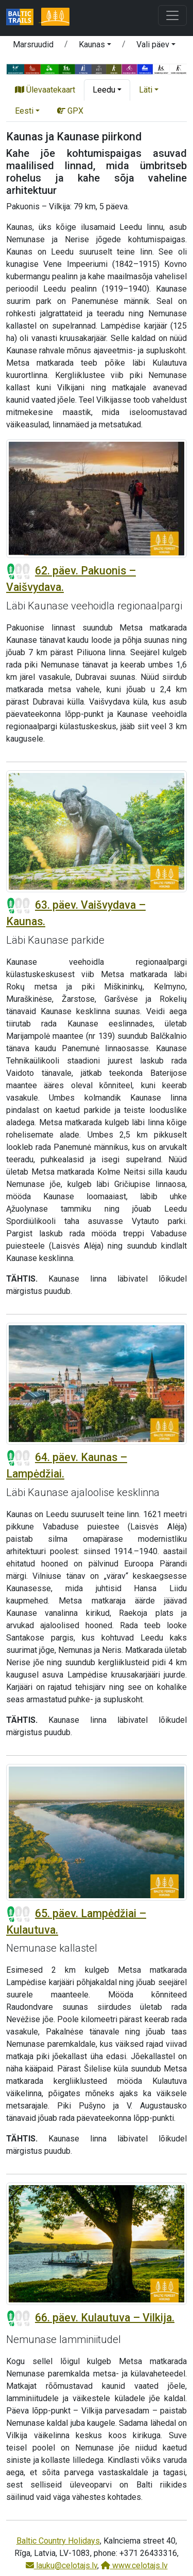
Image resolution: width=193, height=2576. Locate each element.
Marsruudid (33, 44)
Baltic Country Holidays (58, 2541)
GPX (70, 111)
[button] (95, 46)
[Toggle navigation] (172, 15)
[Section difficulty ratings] (18, 571)
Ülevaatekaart (45, 90)
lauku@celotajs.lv (61, 2565)
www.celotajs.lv (134, 2565)
